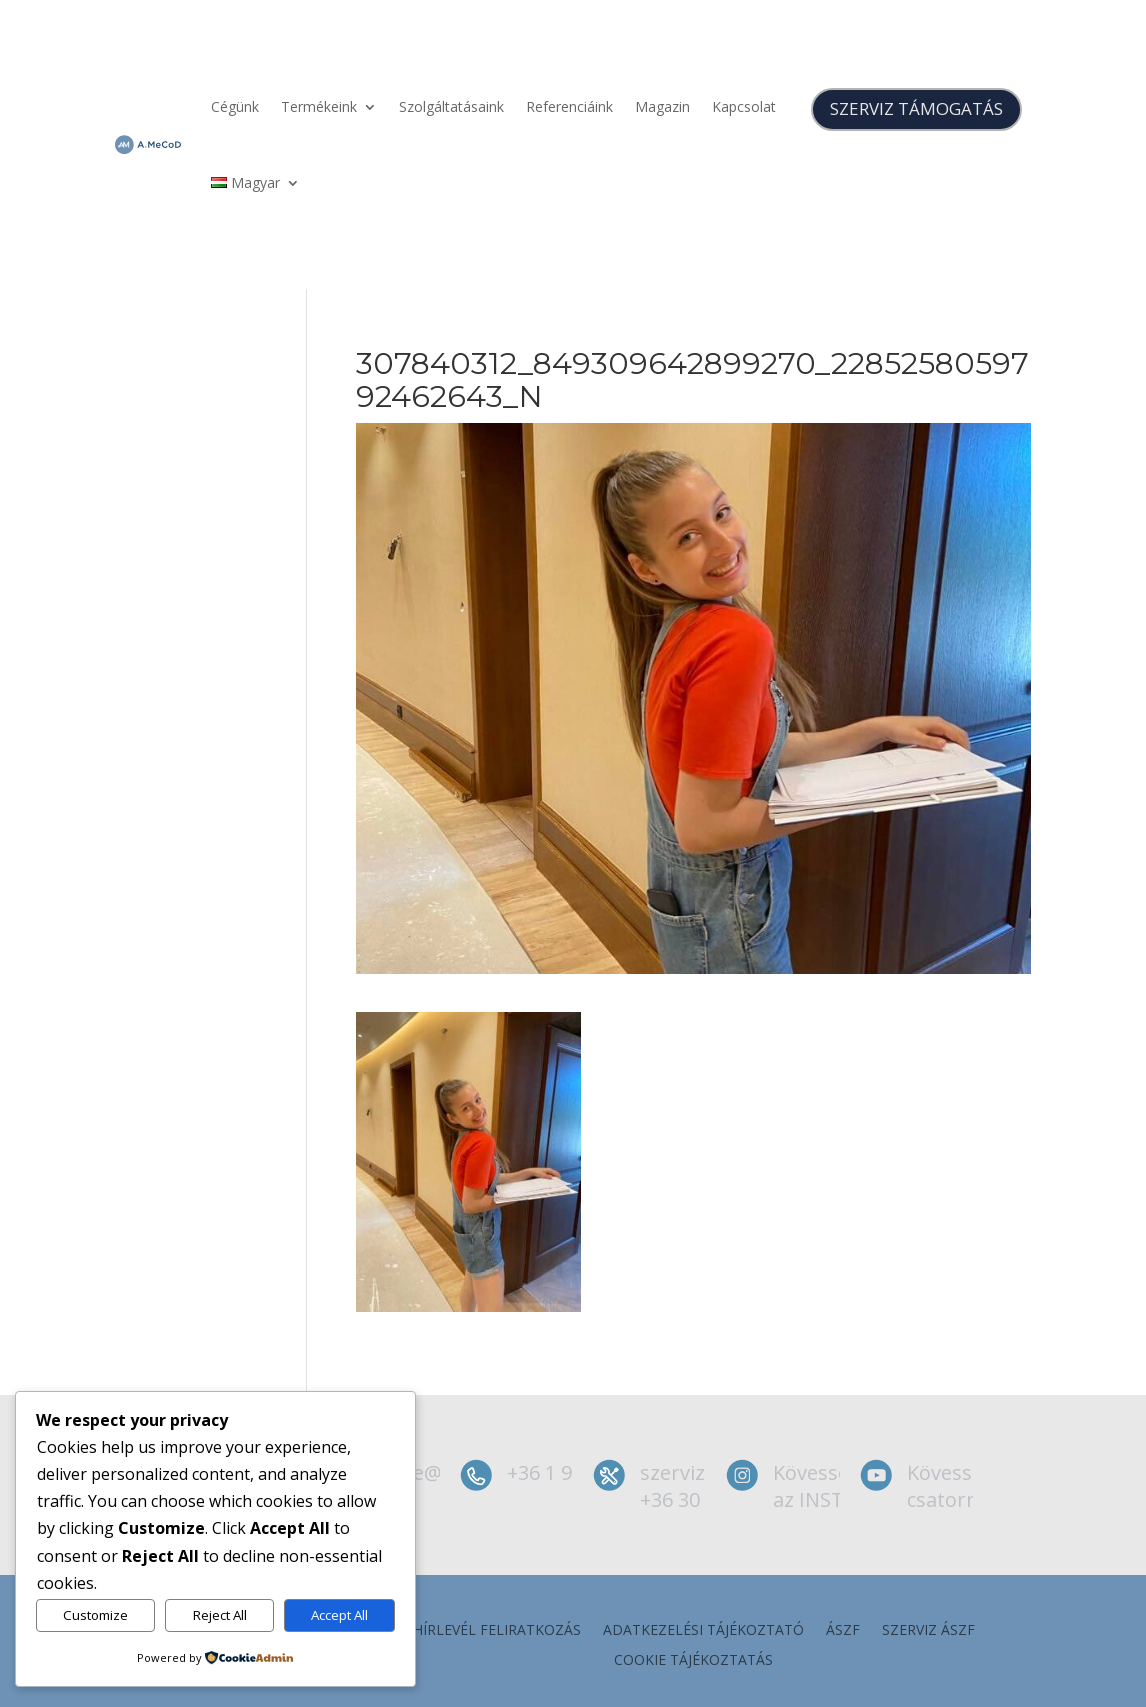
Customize (95, 1615)
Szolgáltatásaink (451, 106)
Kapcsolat (744, 106)
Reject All (220, 1615)
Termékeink (319, 106)
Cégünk (235, 106)
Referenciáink (569, 106)
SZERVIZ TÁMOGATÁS (916, 108)
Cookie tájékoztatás (693, 1661)
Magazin (662, 106)
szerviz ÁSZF (928, 1631)
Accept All (339, 1615)
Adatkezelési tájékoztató (703, 1631)
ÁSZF (843, 1631)
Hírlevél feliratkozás (497, 1631)
